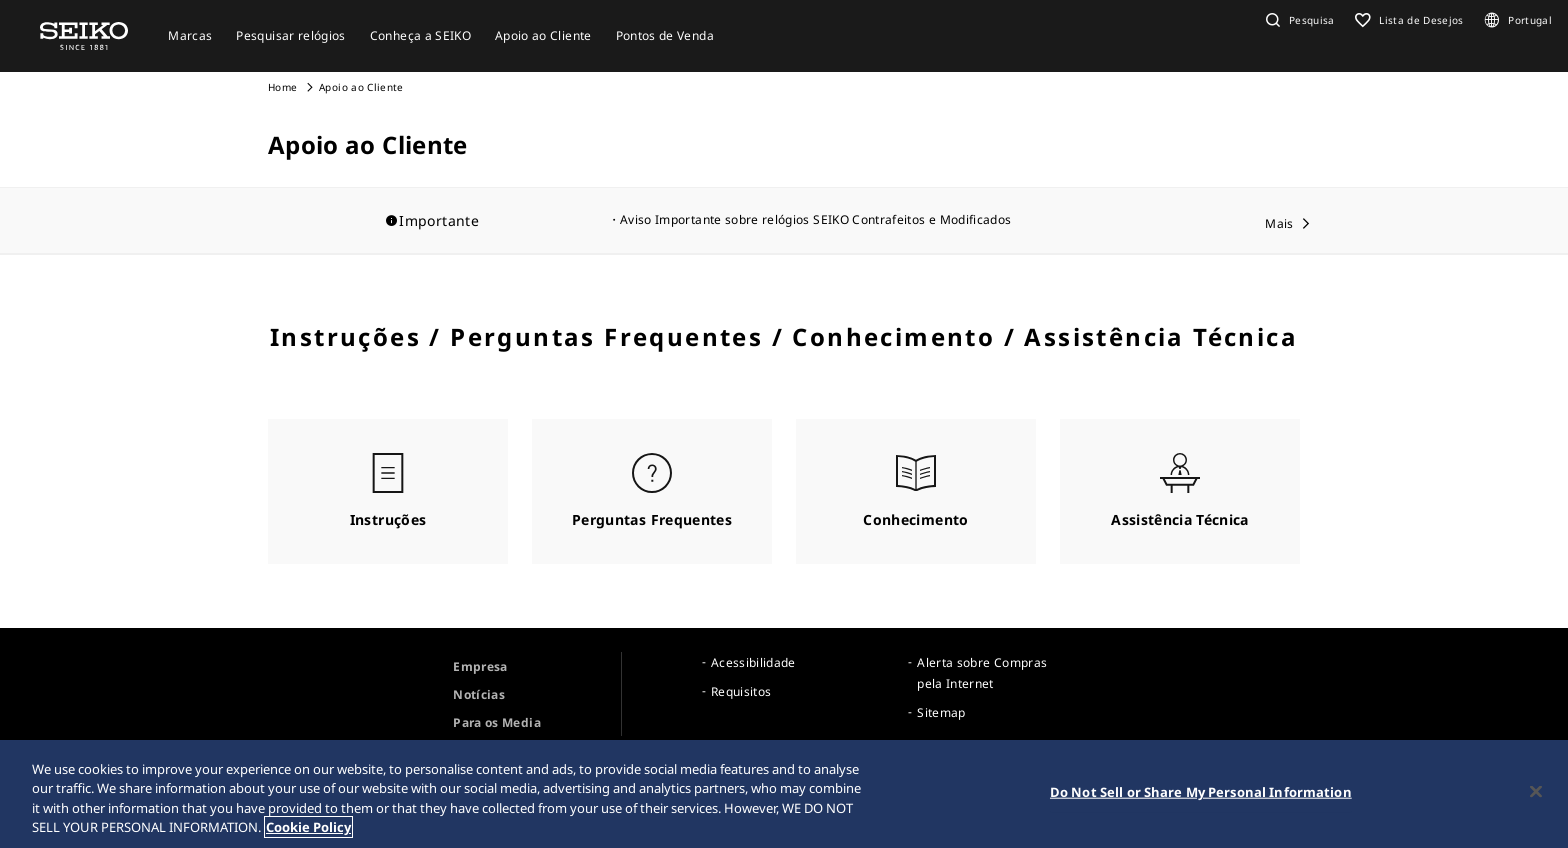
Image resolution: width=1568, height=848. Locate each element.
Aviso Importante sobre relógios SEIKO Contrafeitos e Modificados (815, 219)
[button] (1298, 20)
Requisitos (741, 691)
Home (282, 87)
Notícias (479, 694)
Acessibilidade (753, 662)
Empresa (480, 666)
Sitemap (941, 712)
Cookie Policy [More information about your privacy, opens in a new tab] (308, 830)
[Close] (1536, 794)
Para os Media (497, 722)
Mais (1279, 223)
